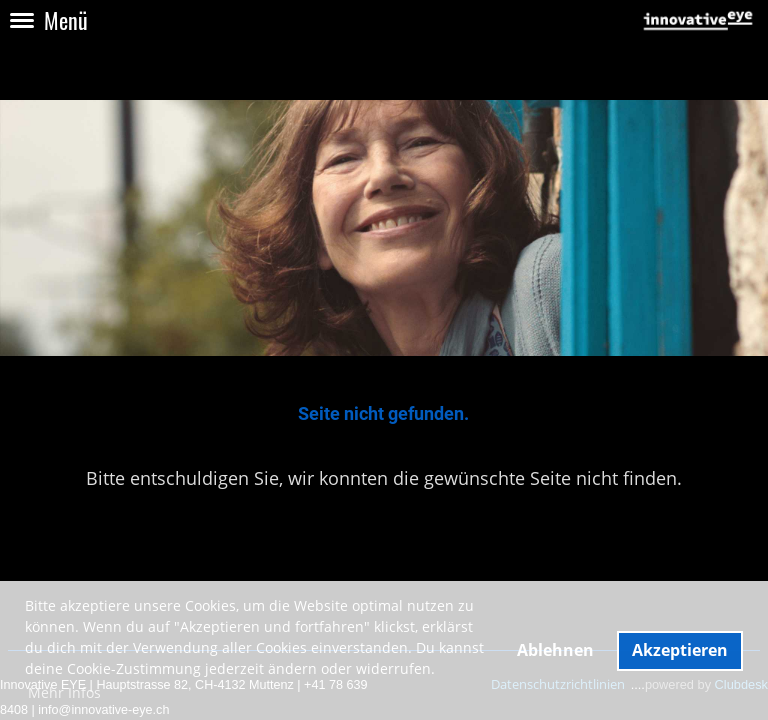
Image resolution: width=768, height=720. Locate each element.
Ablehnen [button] (555, 650)
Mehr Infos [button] (64, 692)
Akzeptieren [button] (680, 650)
